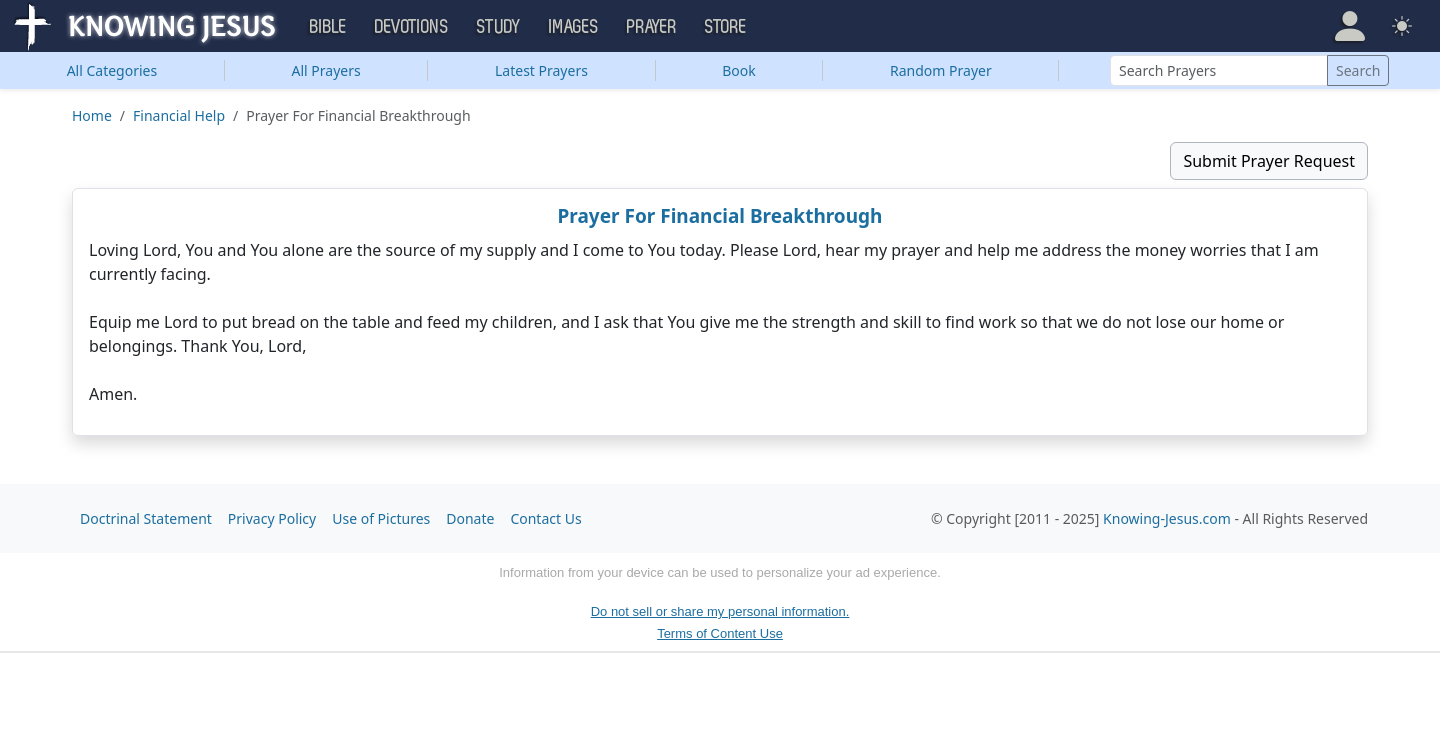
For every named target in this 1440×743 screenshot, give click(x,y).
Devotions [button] (412, 27)
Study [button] (499, 27)
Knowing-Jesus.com (1167, 518)
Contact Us (545, 518)
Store (726, 27)
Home (92, 115)
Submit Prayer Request (1269, 161)
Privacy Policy (272, 518)
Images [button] (574, 27)
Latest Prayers (541, 70)
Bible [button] (328, 27)
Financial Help (179, 115)
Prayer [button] (652, 27)
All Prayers (326, 70)
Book (739, 70)
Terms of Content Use (720, 633)
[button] (1350, 26)
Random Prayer (941, 70)
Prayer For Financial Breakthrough (720, 216)
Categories (112, 70)
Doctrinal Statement (146, 518)
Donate (470, 518)
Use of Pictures (381, 518)
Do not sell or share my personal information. (720, 611)
